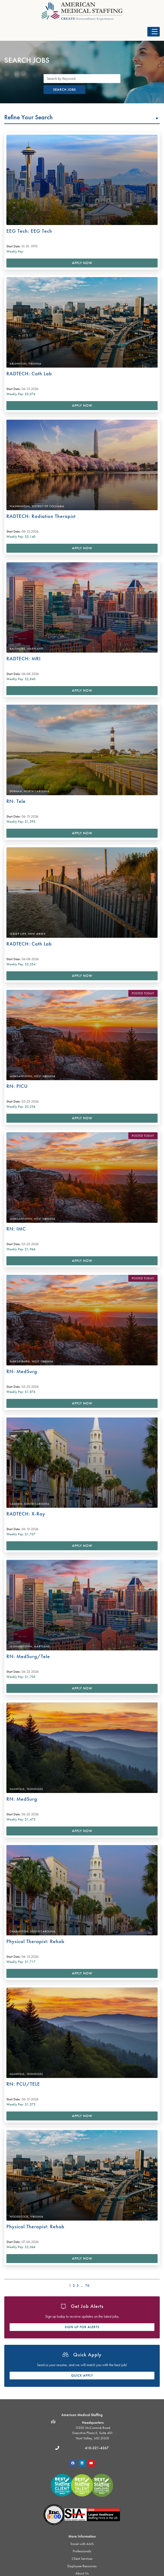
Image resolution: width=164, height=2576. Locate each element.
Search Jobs (64, 89)
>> (157, 2285)
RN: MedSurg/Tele (28, 1656)
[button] (153, 32)
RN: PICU (17, 1086)
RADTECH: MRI (23, 658)
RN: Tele (16, 801)
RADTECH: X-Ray (25, 1513)
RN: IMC (16, 1228)
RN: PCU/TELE (23, 2084)
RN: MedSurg (21, 1371)
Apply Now (82, 263)
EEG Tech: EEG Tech (29, 231)
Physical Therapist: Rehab (35, 1941)
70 (87, 2285)
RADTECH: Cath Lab (29, 373)
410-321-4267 (97, 2447)
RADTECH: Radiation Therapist (41, 516)
